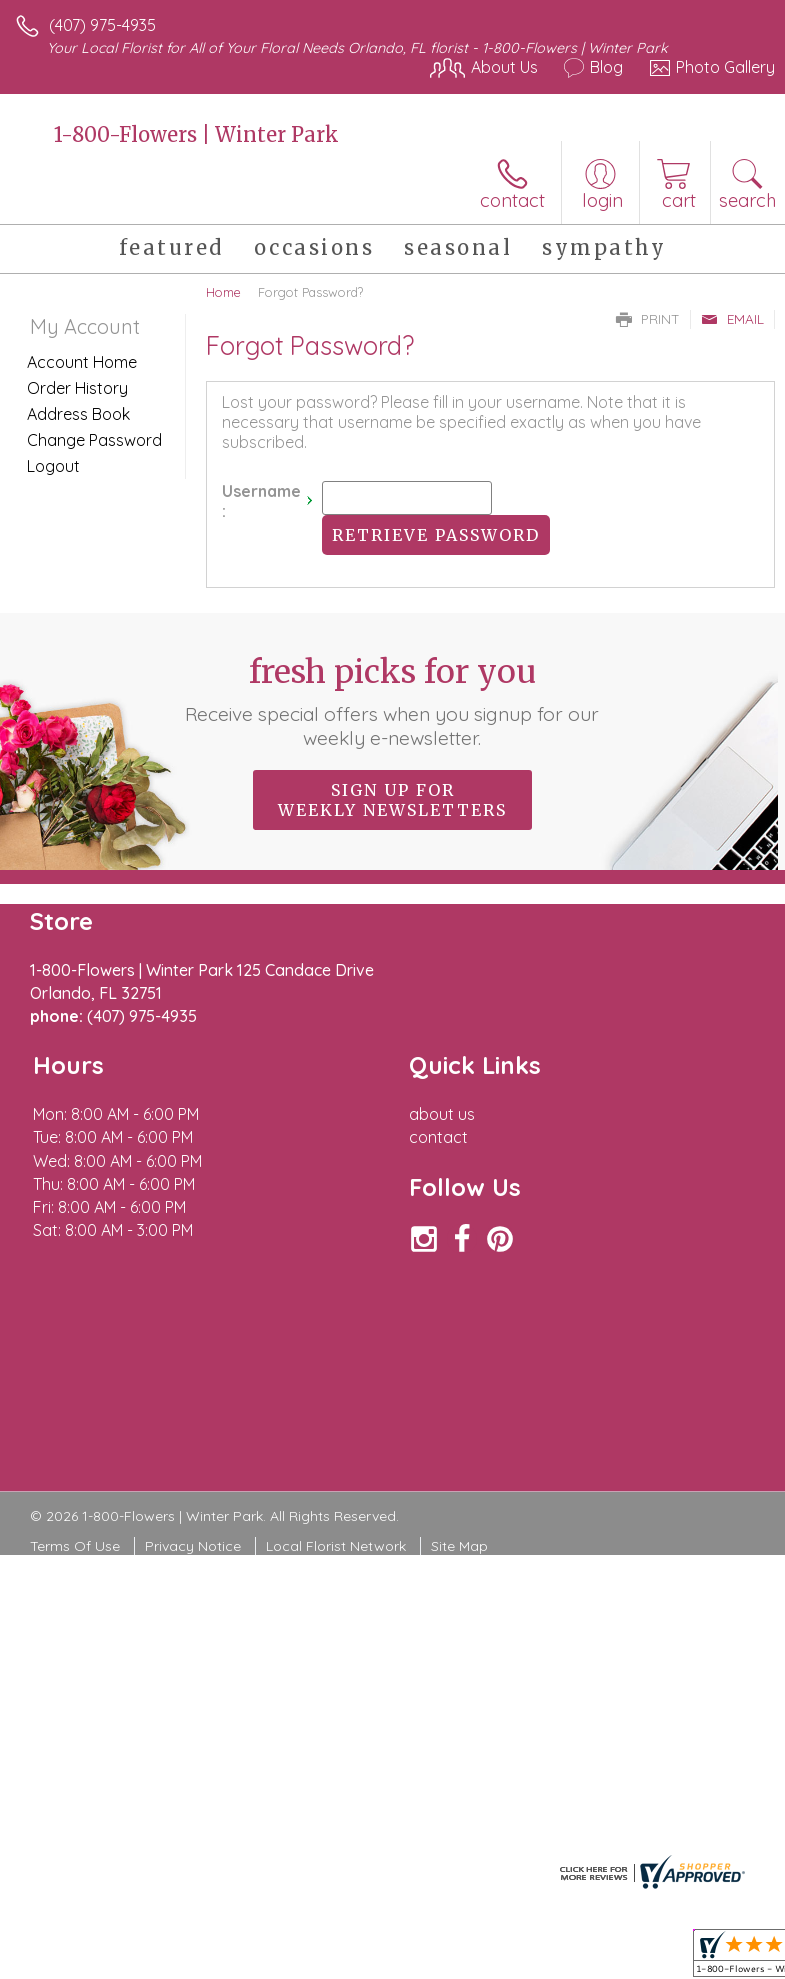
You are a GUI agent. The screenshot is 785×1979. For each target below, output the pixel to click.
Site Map (459, 1546)
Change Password (94, 440)
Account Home (82, 362)
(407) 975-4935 (102, 25)
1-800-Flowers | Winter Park (196, 134)
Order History (77, 388)
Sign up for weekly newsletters (392, 800)
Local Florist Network (336, 1546)
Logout (53, 466)
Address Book (78, 414)
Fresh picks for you (393, 701)
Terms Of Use (75, 1546)
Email (732, 319)
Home (223, 292)
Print (648, 319)
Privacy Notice (193, 1546)
